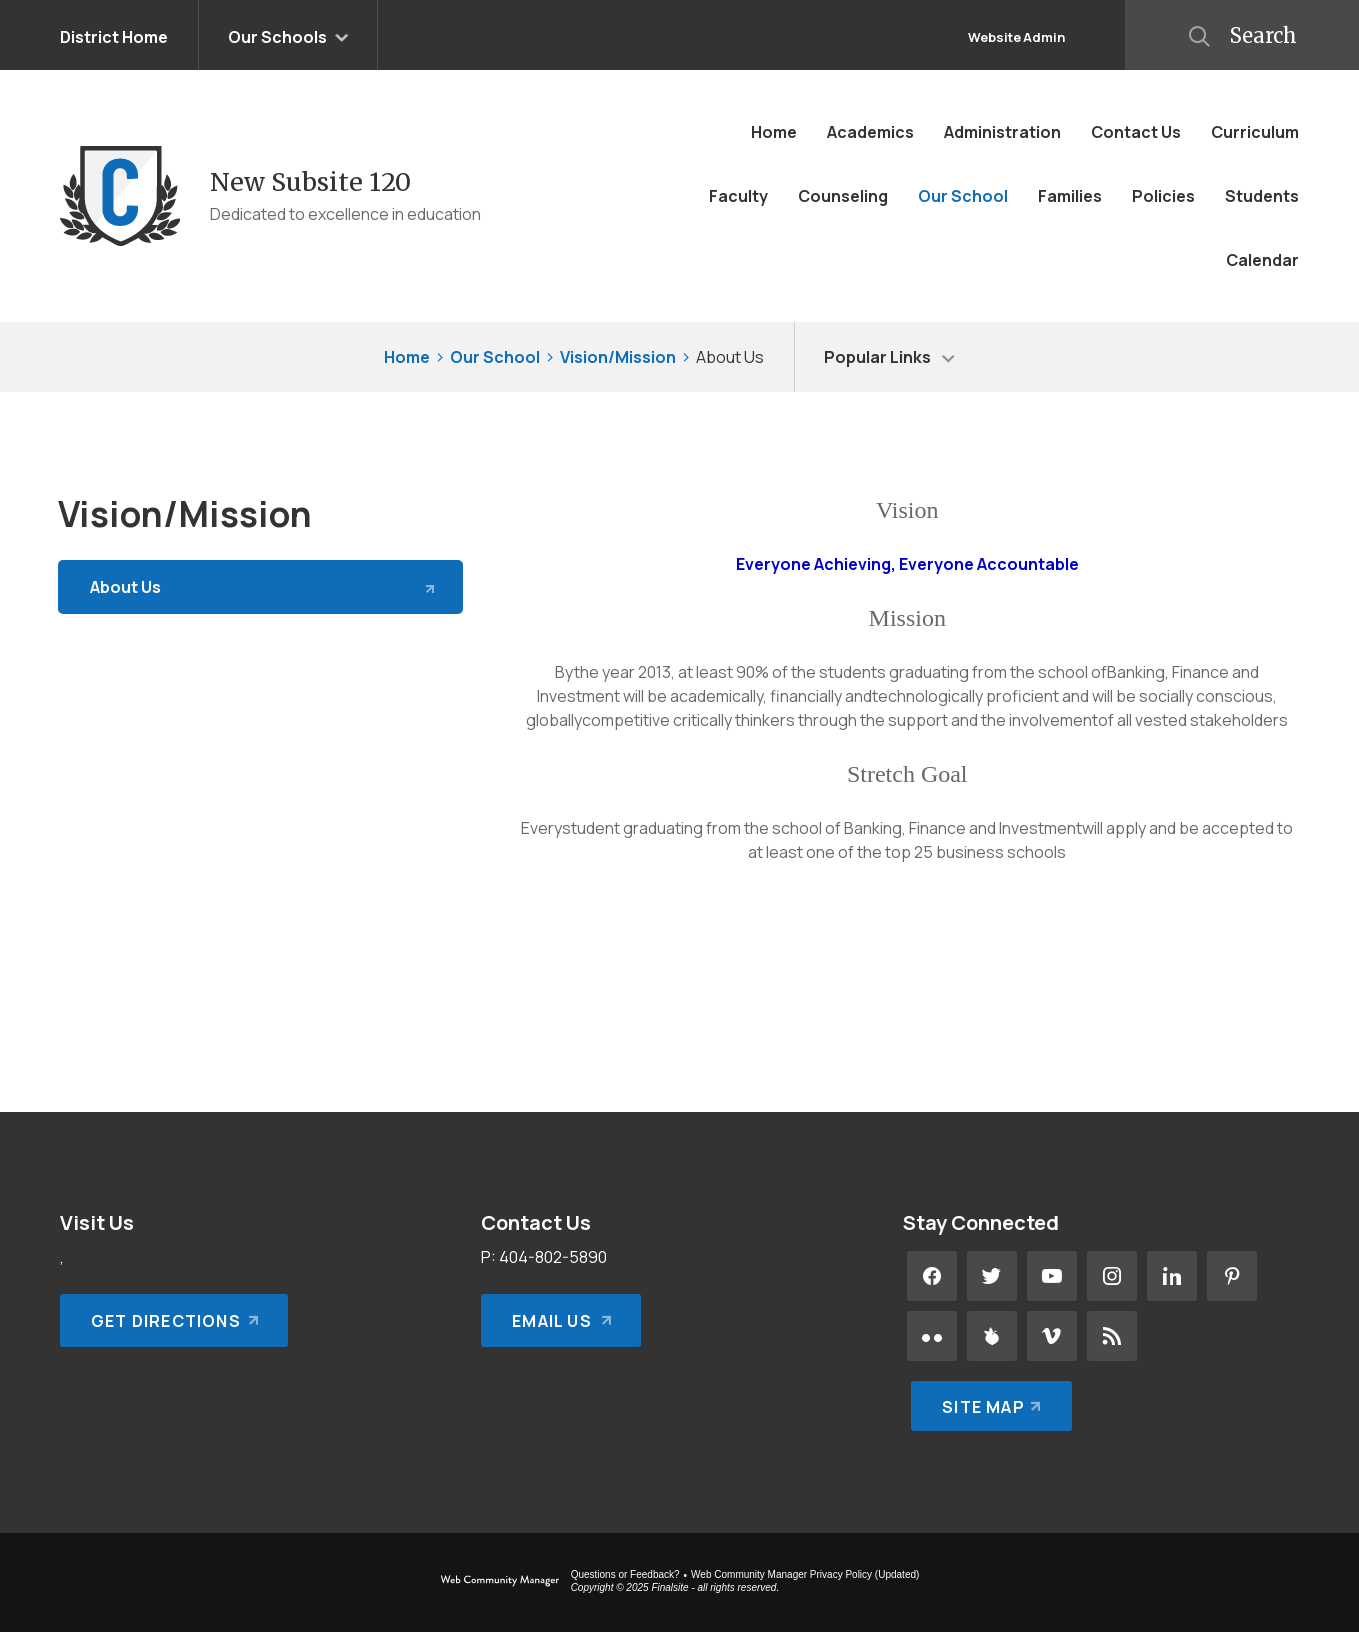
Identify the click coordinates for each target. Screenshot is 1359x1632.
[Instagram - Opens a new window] (1112, 1276)
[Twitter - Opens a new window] (992, 1276)
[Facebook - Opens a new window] (932, 1276)
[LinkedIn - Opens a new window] (1172, 1276)
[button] (1242, 35)
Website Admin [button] (1016, 37)
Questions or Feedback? (625, 1574)
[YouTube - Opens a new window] (1052, 1276)
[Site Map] (987, 1396)
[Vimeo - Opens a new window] (1052, 1336)
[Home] (774, 132)
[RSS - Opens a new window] (1112, 1336)
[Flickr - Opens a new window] (932, 1336)
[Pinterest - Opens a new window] (1232, 1276)
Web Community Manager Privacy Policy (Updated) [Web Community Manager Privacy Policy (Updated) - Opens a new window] (805, 1574)
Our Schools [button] (277, 37)
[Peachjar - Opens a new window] (992, 1336)
